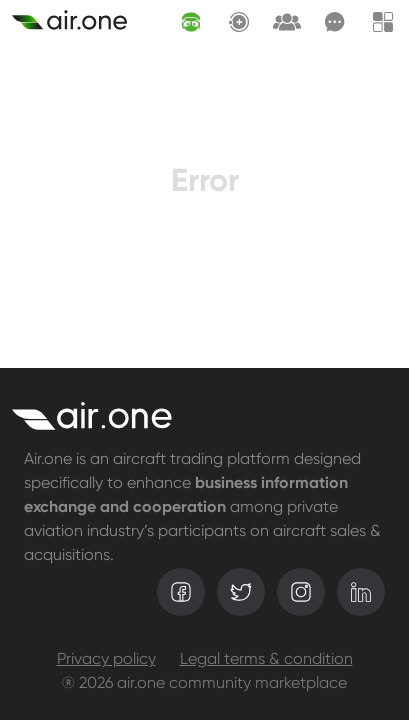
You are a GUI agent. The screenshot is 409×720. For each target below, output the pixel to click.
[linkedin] (361, 592)
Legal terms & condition (266, 660)
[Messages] (335, 22)
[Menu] (383, 22)
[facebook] (181, 592)
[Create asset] (69, 22)
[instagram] (301, 592)
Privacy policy (106, 660)
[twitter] (241, 592)
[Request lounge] (287, 22)
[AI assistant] (191, 22)
